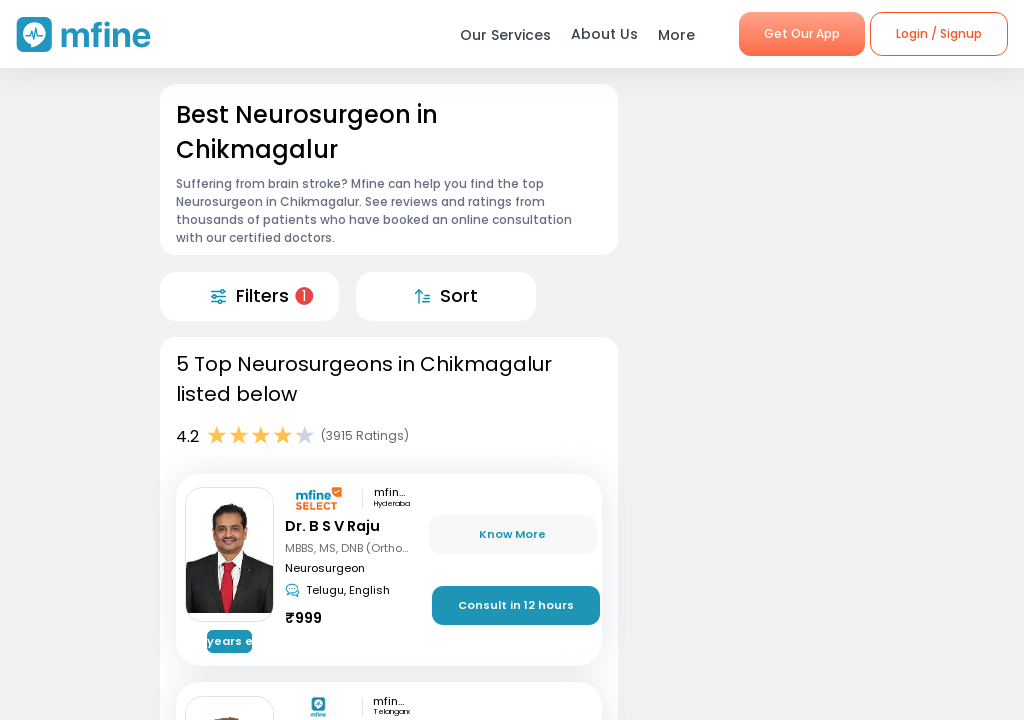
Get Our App (802, 33)
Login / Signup (939, 33)
